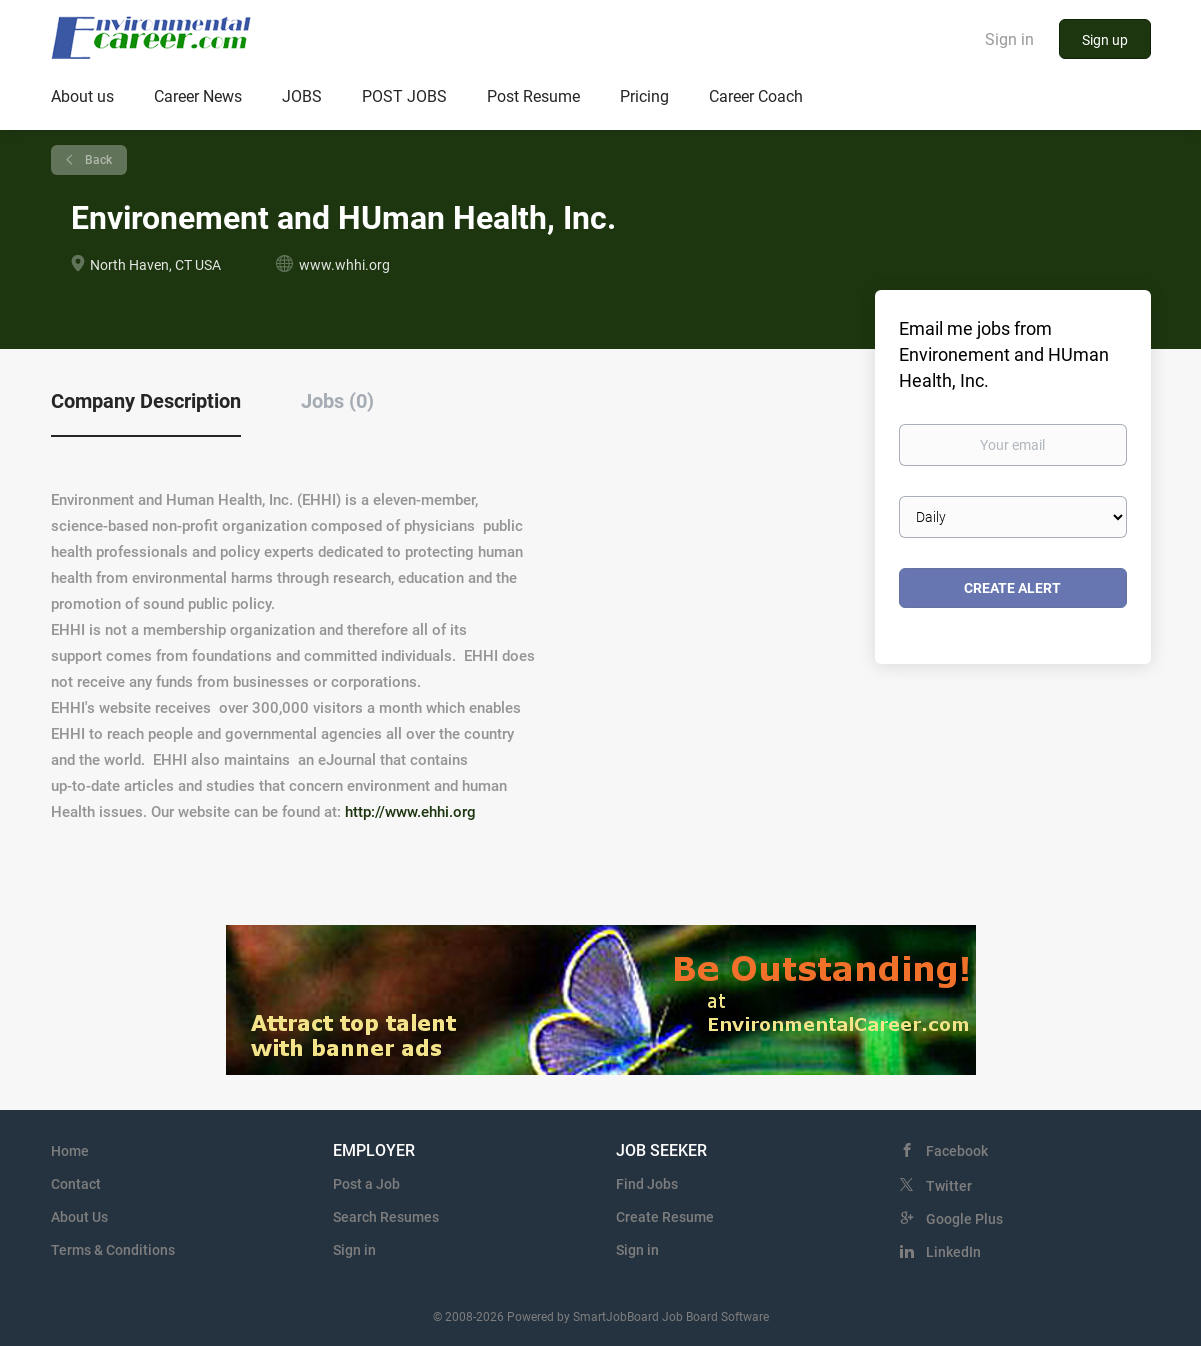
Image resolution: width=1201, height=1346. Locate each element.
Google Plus (964, 1219)
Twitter (949, 1186)
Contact (76, 1184)
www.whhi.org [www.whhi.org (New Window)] (344, 265)
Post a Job (366, 1184)
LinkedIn (953, 1252)
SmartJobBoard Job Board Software (671, 1317)
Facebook (957, 1151)
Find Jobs (647, 1184)
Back (97, 160)
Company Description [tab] (146, 401)
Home (70, 1151)
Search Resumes (386, 1217)
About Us (79, 1217)
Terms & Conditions (113, 1250)
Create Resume (665, 1217)
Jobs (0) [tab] (337, 401)
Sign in (1009, 39)
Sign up (1105, 40)
